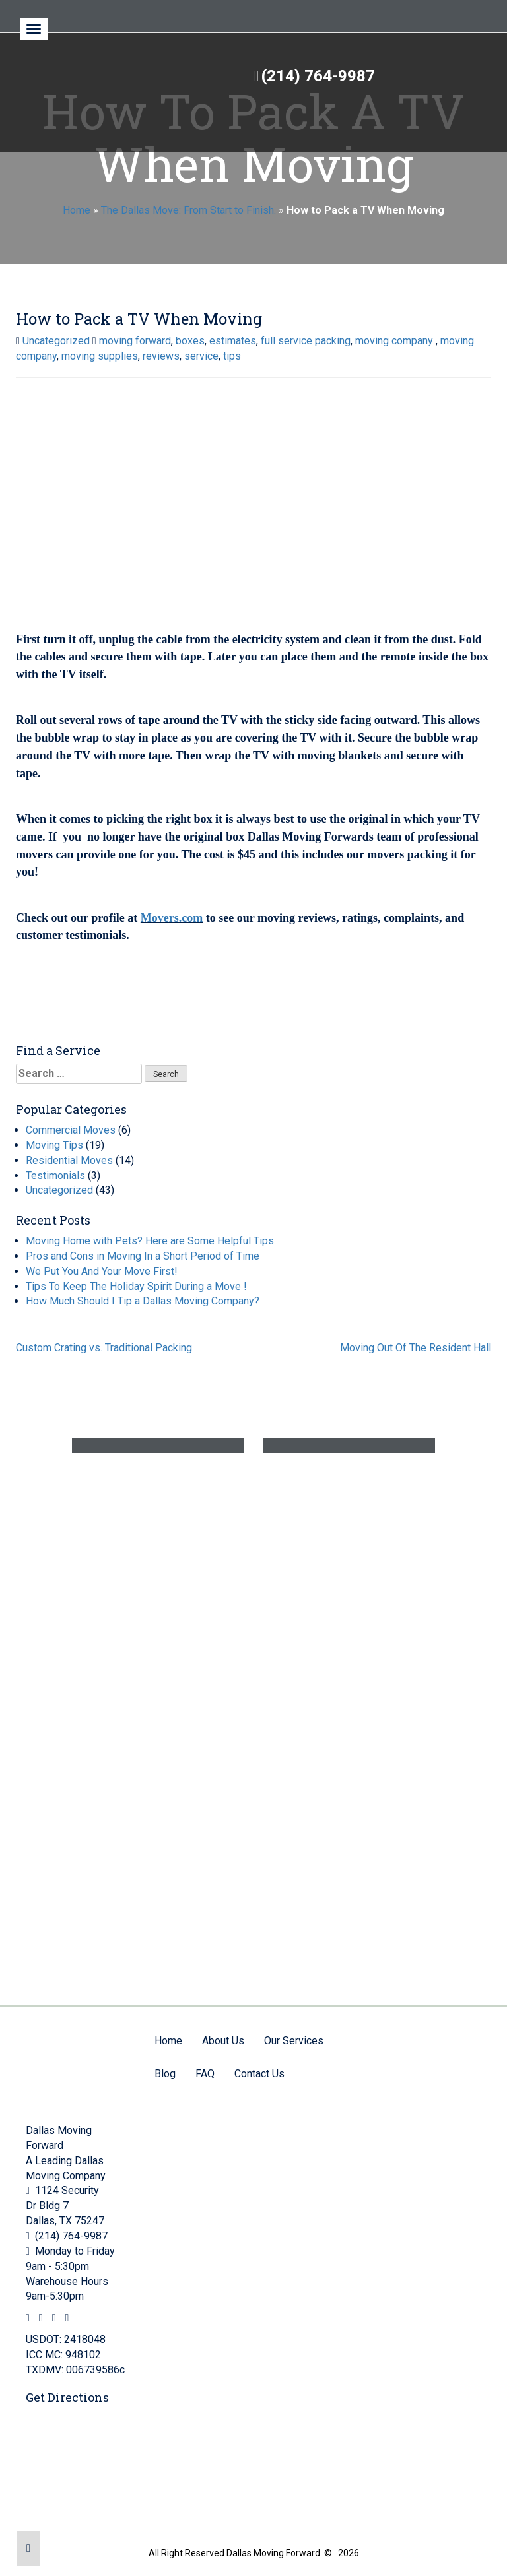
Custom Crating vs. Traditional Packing (104, 1347)
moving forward (135, 341)
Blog (165, 2073)
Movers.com (172, 917)
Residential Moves (69, 1160)
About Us (223, 2040)
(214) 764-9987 (318, 76)
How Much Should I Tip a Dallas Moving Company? (142, 1301)
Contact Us (259, 2073)
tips (232, 356)
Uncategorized (56, 341)
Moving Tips (54, 1145)
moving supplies (99, 356)
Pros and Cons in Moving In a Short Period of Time (142, 1256)
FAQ (205, 2073)
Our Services (293, 2040)
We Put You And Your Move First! (102, 1271)
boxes (190, 341)
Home (76, 210)
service (201, 356)
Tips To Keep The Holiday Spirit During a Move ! (136, 1286)
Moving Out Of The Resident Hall (415, 1347)
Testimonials (55, 1175)
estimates (232, 341)
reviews (161, 356)
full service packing (306, 341)
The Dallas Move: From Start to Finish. (188, 210)
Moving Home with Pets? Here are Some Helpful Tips (150, 1241)
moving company (395, 341)
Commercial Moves (71, 1130)
